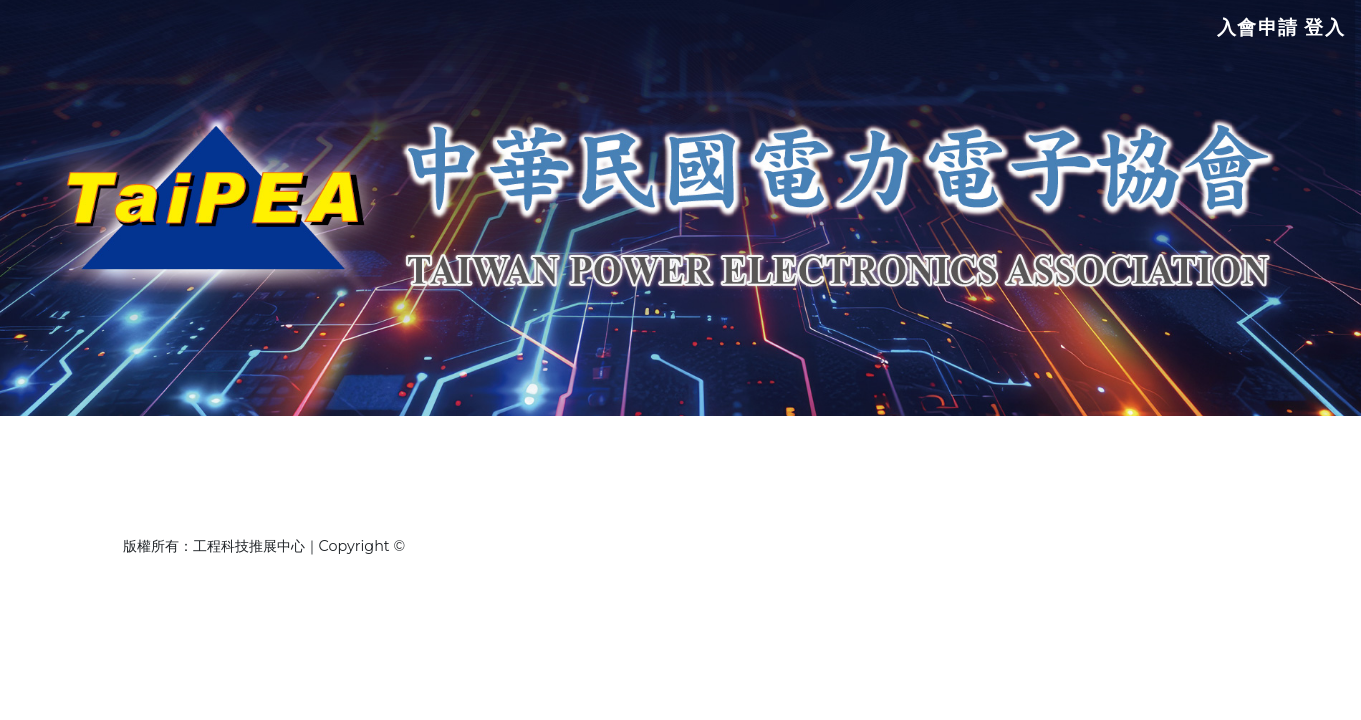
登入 (1324, 33)
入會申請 (1256, 33)
